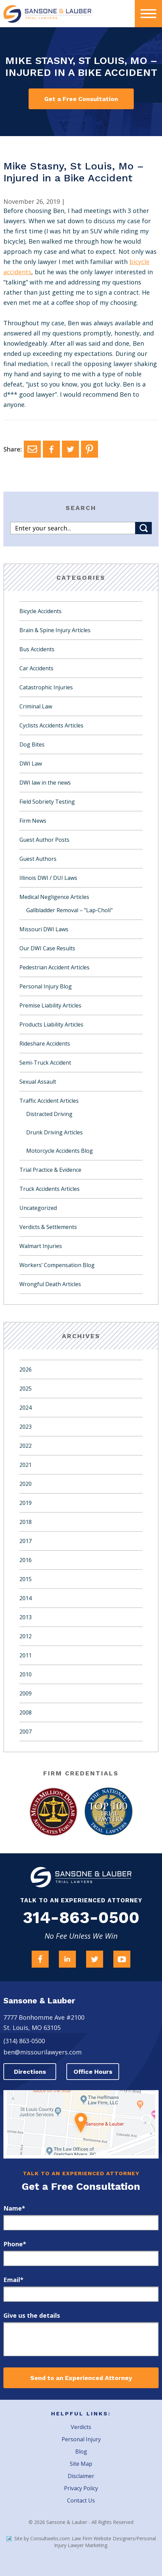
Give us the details (31, 2315)
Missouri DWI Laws (43, 929)
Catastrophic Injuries (46, 687)
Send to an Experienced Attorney (81, 2377)
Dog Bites (32, 744)
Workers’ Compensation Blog (57, 1265)
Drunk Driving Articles (54, 1132)
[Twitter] (70, 449)
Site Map (81, 2463)
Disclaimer (81, 2476)
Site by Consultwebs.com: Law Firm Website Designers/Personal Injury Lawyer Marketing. (81, 2541)
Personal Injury (81, 2439)
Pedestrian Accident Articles (54, 967)
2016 (25, 1560)
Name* (14, 2208)
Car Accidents (36, 668)
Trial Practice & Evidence (50, 1170)
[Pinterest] (89, 449)
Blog (81, 2451)
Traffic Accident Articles (49, 1100)
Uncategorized (38, 1208)
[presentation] (148, 13)
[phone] (81, 2258)
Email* (13, 2280)
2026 (25, 1369)
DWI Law (30, 763)
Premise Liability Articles (50, 1005)
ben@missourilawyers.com (42, 2052)
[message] (81, 2339)
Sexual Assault (37, 1081)
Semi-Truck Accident (45, 1062)
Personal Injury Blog (45, 986)
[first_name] (81, 2222)
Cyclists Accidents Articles (51, 725)
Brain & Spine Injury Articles (55, 630)
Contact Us (81, 2500)
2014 (25, 1598)
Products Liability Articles (51, 1024)
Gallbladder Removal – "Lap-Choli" (69, 910)
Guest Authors (37, 859)
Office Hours (93, 2071)
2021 (25, 1465)
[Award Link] (53, 1811)
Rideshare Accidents (44, 1043)
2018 (25, 1522)
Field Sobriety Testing (47, 801)
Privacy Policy (81, 2488)
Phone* (14, 2244)
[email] (81, 2294)
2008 (25, 1712)
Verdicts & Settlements (48, 1227)
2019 (25, 1503)
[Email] (32, 449)
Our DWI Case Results (47, 948)
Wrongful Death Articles (50, 1284)
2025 (25, 1388)
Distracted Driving (49, 1114)
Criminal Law (35, 706)
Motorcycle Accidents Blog (59, 1150)
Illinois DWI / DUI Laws (48, 878)
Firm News (32, 820)
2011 (25, 1655)
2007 (25, 1731)
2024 (25, 1407)
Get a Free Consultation (81, 98)
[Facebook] (51, 449)
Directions (30, 2071)
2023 (25, 1426)
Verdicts (81, 2427)
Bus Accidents (36, 649)
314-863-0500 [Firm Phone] (81, 1917)
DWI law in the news (45, 782)
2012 (25, 1636)
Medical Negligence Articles (54, 897)
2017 (25, 1541)
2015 (25, 1579)
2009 (25, 1693)
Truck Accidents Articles (49, 1189)
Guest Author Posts (44, 839)
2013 (25, 1617)
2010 (25, 1674)
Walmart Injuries (40, 1246)
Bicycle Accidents (40, 611)
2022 (25, 1445)
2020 (25, 1484)
